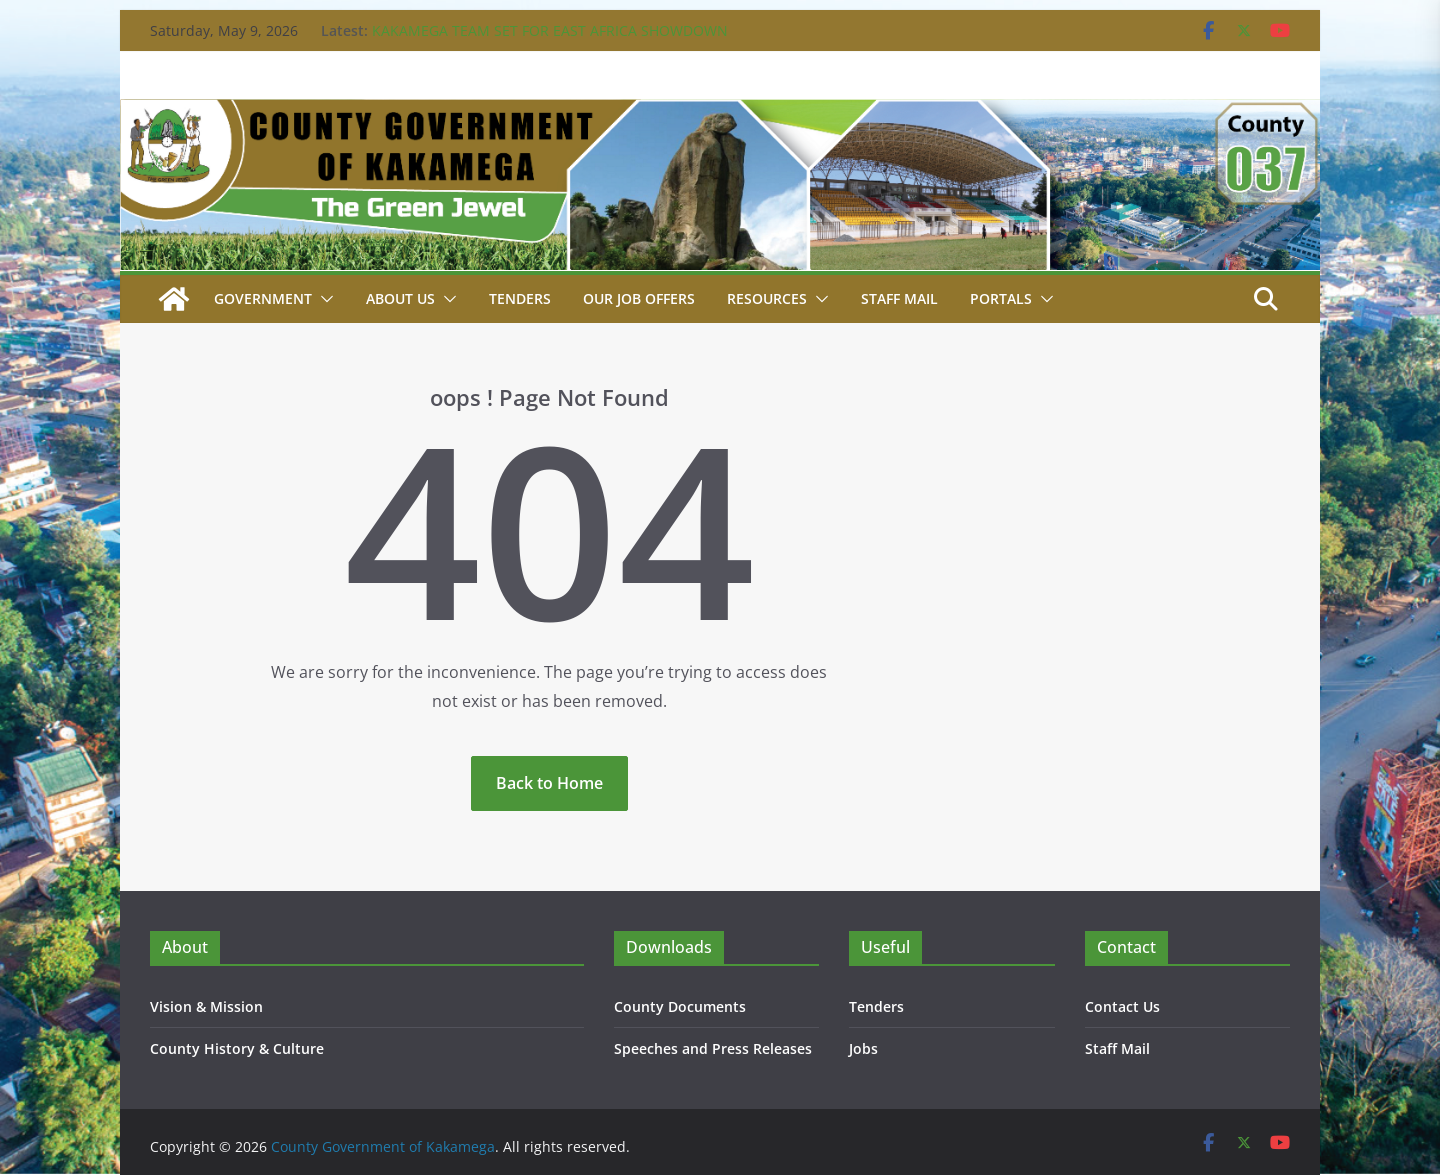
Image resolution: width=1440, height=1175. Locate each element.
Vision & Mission (206, 1006)
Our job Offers (639, 298)
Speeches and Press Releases (713, 1048)
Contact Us (1122, 1006)
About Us (400, 298)
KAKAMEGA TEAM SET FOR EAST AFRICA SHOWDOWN (550, 30)
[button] (323, 299)
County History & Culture (237, 1048)
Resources (767, 298)
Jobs (863, 1048)
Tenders (520, 298)
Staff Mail (1117, 1048)
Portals (1001, 298)
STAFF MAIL (899, 298)
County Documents (680, 1006)
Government (263, 298)
